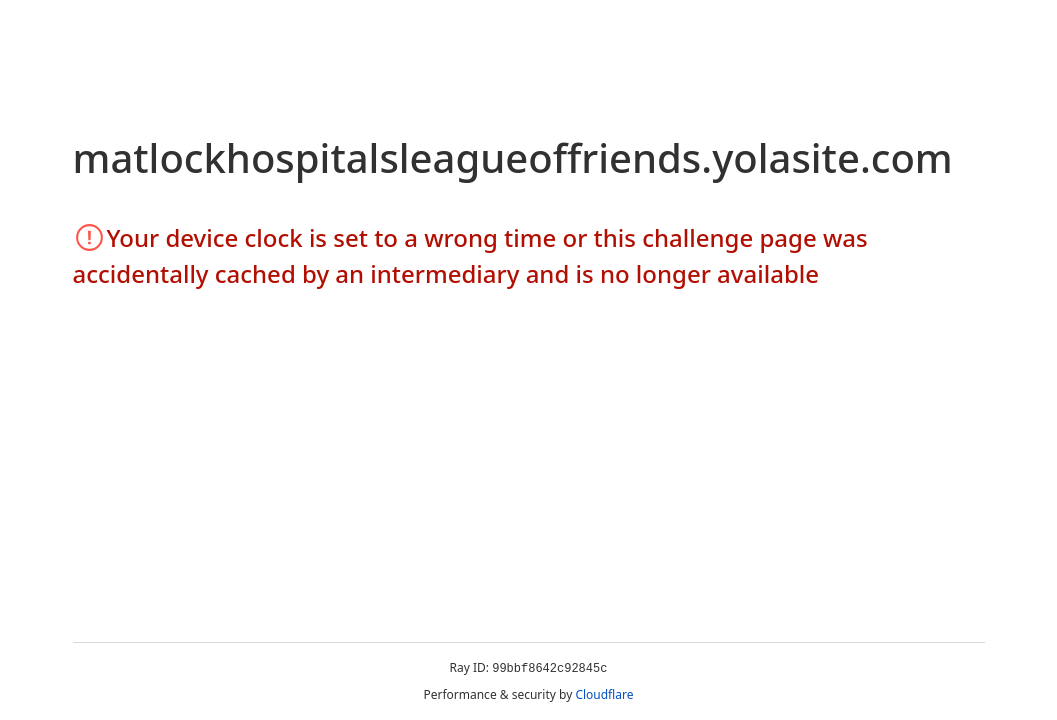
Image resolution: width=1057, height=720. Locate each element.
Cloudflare (604, 694)
